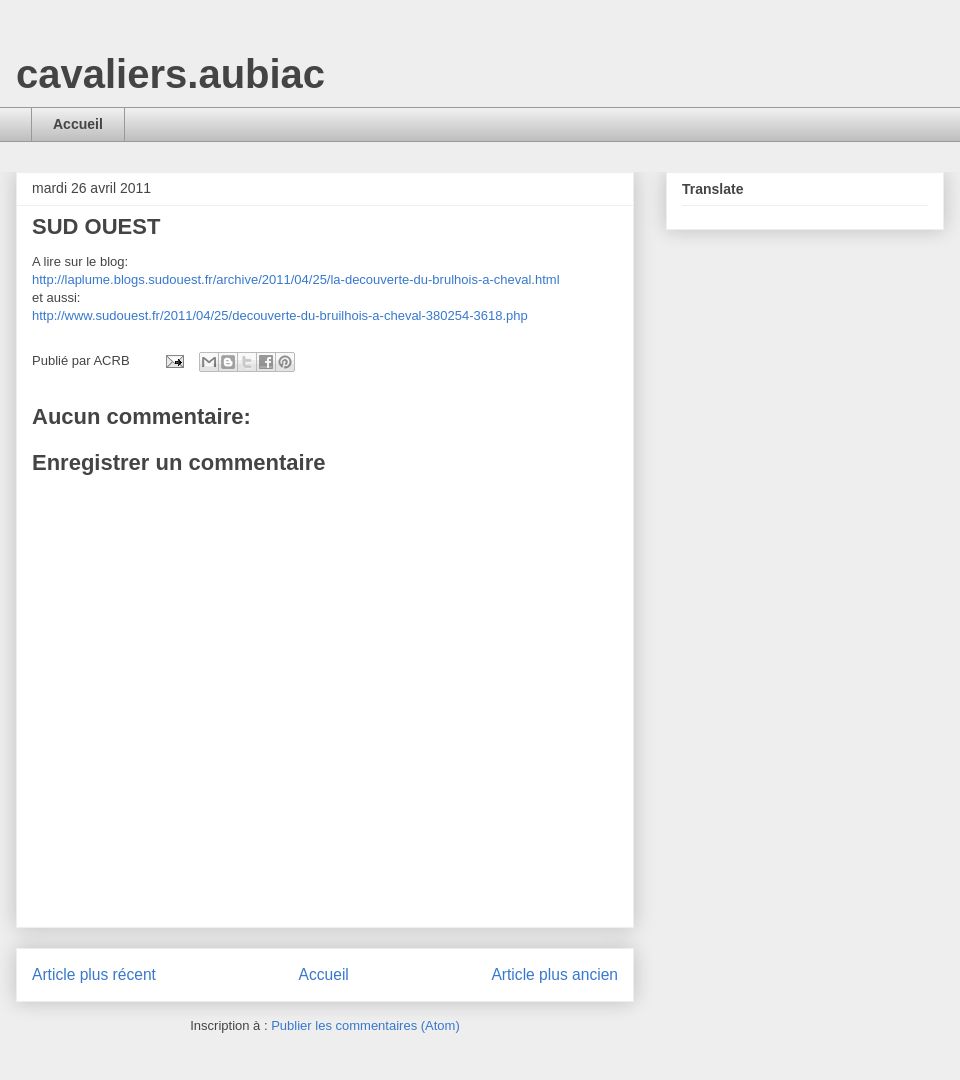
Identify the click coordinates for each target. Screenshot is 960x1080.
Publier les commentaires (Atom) (365, 1025)
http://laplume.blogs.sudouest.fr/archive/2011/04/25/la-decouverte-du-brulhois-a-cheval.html (296, 279)
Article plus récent (94, 974)
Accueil (78, 124)
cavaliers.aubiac (170, 74)
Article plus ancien (554, 974)
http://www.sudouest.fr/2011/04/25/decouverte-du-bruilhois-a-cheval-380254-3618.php (280, 315)
